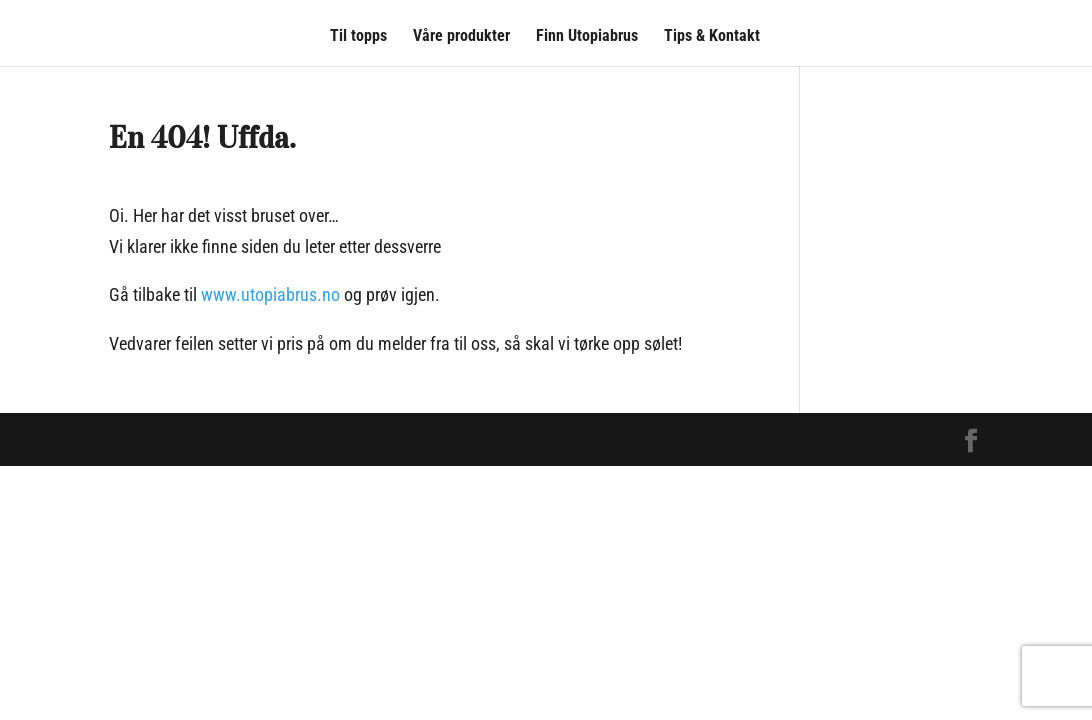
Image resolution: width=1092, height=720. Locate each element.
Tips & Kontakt (712, 37)
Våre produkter (461, 37)
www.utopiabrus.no (270, 294)
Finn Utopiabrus (587, 37)
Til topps (358, 37)
